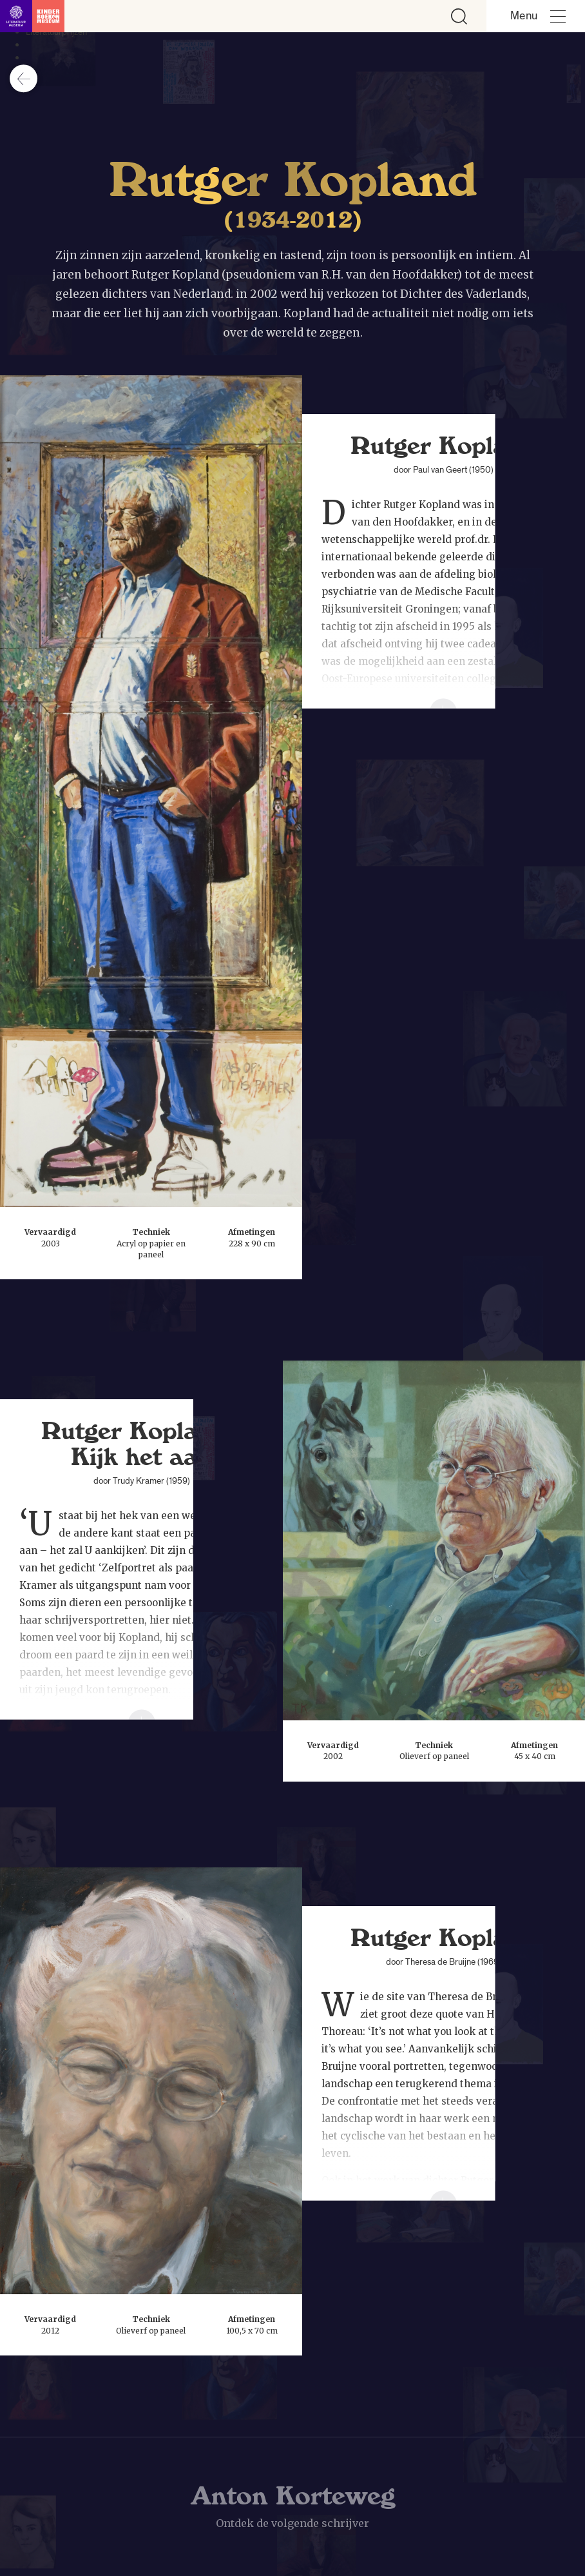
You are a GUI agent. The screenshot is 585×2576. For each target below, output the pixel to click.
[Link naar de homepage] (32, 16)
